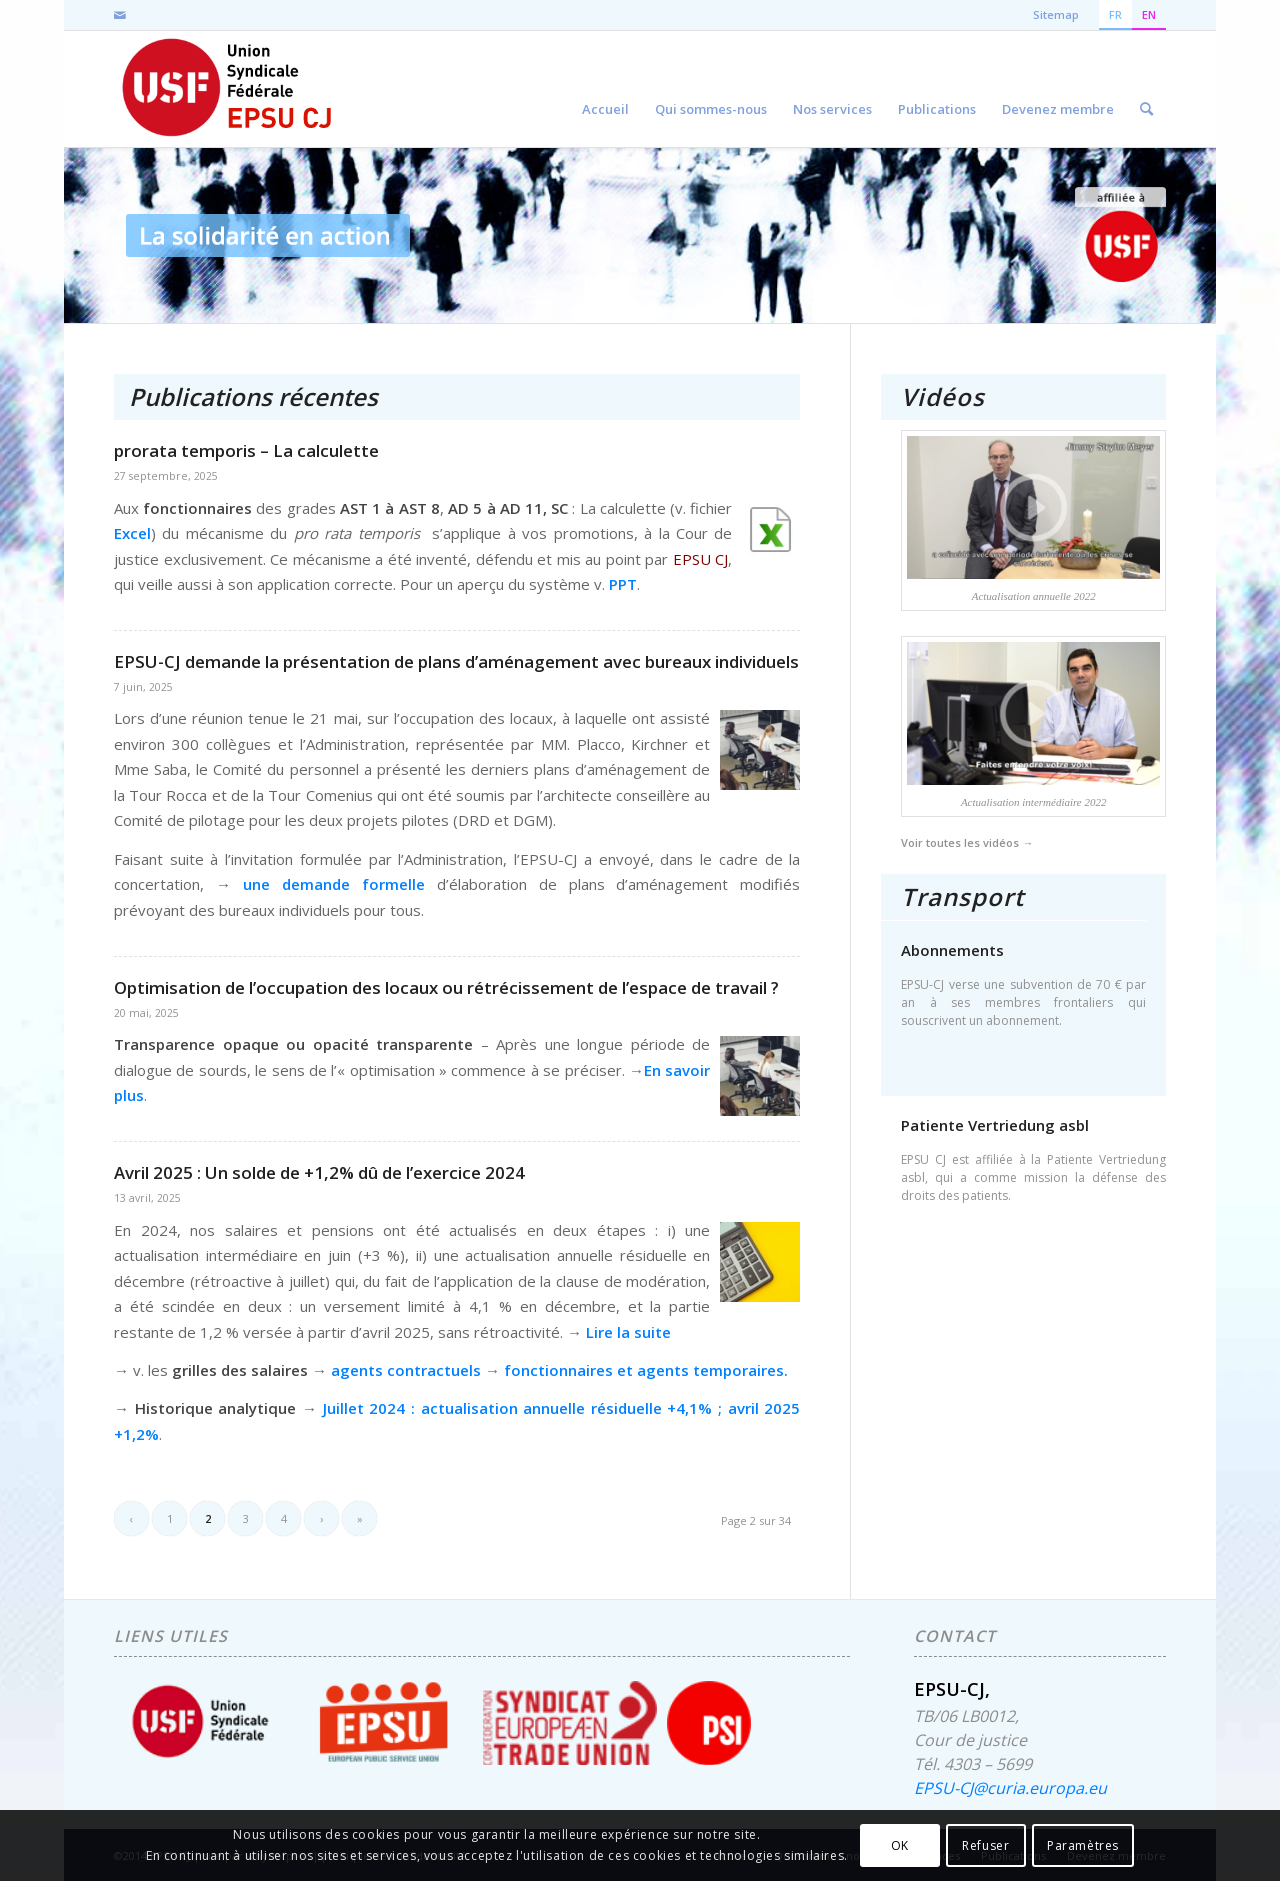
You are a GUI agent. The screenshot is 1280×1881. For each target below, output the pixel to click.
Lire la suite (628, 1332)
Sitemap (1056, 14)
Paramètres (1083, 1845)
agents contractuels (408, 1370)
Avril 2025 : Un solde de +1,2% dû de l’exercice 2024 (319, 1172)
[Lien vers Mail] (120, 15)
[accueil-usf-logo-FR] (1120, 235)
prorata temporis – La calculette (246, 450)
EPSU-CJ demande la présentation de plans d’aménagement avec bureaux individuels (456, 661)
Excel (132, 533)
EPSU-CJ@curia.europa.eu (1010, 1788)
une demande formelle (334, 884)
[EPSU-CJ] (228, 89)
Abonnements (952, 950)
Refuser (985, 1845)
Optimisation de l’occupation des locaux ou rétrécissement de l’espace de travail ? (446, 987)
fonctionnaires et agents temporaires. (646, 1370)
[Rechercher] (1146, 89)
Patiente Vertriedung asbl (995, 1125)
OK (900, 1845)
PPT (623, 584)
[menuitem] (605, 89)
